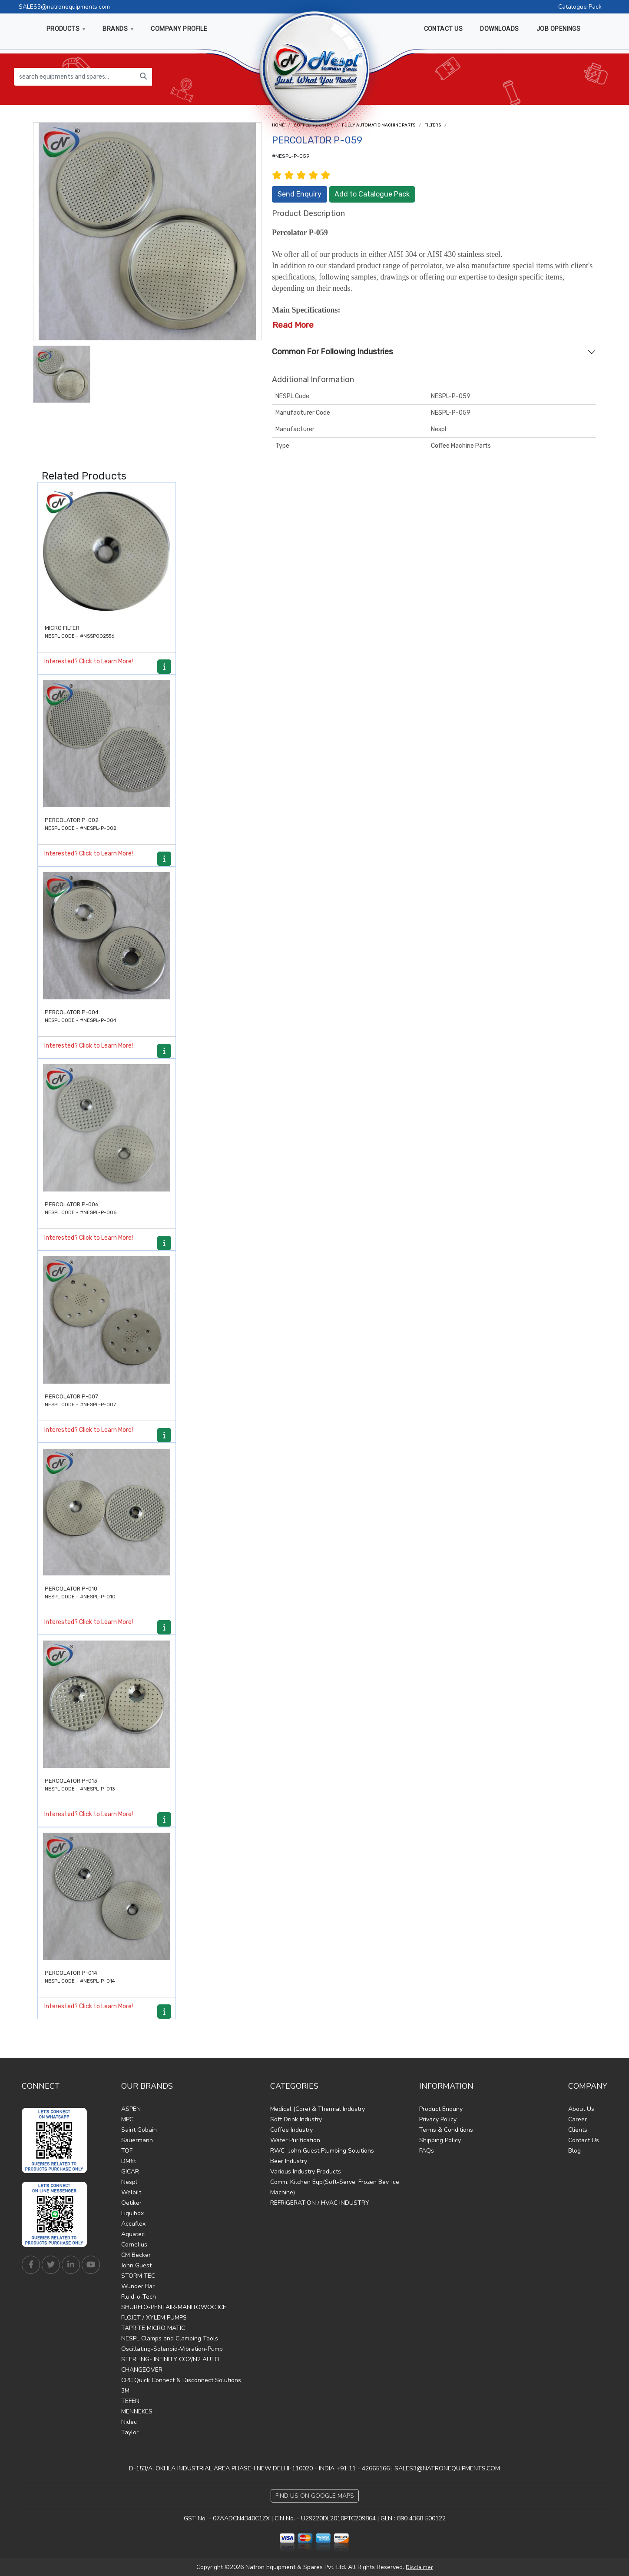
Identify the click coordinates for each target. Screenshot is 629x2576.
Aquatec (133, 2234)
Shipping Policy (440, 2140)
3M (125, 2390)
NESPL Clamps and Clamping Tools (169, 2338)
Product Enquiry (441, 2109)
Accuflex (133, 2224)
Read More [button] (293, 325)
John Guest (136, 2265)
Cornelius (134, 2244)
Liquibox (132, 2213)
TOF (126, 2151)
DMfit (128, 2161)
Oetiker (131, 2203)
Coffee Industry (291, 2130)
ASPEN (131, 2109)
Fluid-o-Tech (138, 2297)
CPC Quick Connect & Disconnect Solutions (181, 2380)
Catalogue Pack (580, 7)
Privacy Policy (438, 2119)
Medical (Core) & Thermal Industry (317, 2109)
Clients (577, 2130)
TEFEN (130, 2401)
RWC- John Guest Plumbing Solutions (322, 2151)
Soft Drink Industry (296, 2119)
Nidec (129, 2422)
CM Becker (136, 2255)
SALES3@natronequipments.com (64, 7)
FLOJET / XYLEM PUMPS (154, 2317)
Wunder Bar (138, 2286)
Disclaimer (419, 2567)
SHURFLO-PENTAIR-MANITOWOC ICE (173, 2307)
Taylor (130, 2432)
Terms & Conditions (446, 2130)
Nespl (129, 2182)
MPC (127, 2119)
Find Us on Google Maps (314, 2496)
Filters (432, 125)
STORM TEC (138, 2276)
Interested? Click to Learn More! (88, 661)
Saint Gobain (139, 2130)
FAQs (426, 2151)
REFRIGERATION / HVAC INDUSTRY (319, 2203)
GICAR (130, 2171)
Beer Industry (288, 2161)
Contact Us (583, 2140)
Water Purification (295, 2140)
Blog (574, 2151)
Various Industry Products (305, 2171)
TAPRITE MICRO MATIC (153, 2328)
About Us (581, 2109)
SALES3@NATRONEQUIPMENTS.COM (447, 2468)
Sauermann (137, 2140)
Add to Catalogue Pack (372, 194)
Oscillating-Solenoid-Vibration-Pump (172, 2349)
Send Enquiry (299, 194)
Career (577, 2119)
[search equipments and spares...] (74, 77)
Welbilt (131, 2192)
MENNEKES (136, 2411)
